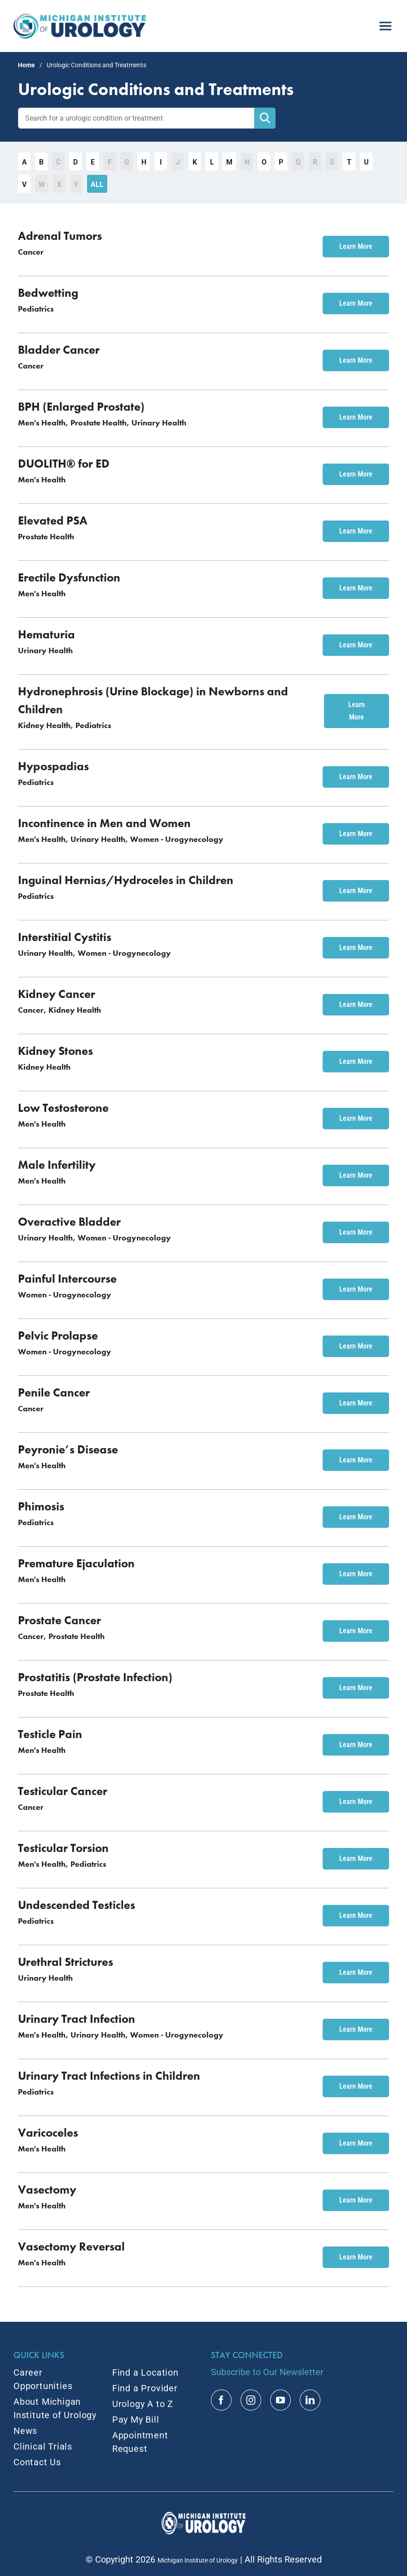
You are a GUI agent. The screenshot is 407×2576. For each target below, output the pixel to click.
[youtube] (280, 2400)
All (97, 184)
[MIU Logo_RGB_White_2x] (204, 2516)
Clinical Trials (42, 2446)
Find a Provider (145, 2388)
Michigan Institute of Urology (198, 2560)
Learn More (355, 246)
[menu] (385, 22)
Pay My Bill (135, 2419)
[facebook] (221, 2400)
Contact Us (37, 2462)
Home (26, 65)
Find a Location (145, 2372)
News (25, 2430)
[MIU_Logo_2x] (79, 18)
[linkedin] (310, 2400)
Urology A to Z (142, 2403)
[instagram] (251, 2400)
